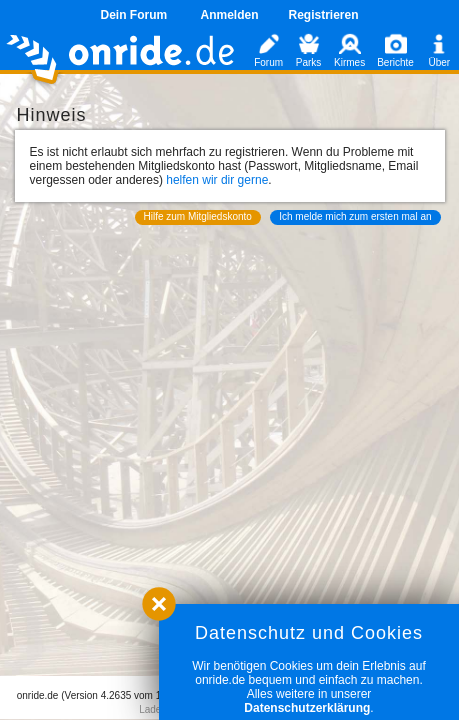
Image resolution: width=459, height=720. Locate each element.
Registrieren (324, 15)
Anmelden (229, 15)
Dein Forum (133, 15)
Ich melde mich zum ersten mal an (355, 216)
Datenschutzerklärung (307, 708)
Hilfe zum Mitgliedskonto (198, 216)
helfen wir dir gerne (217, 180)
